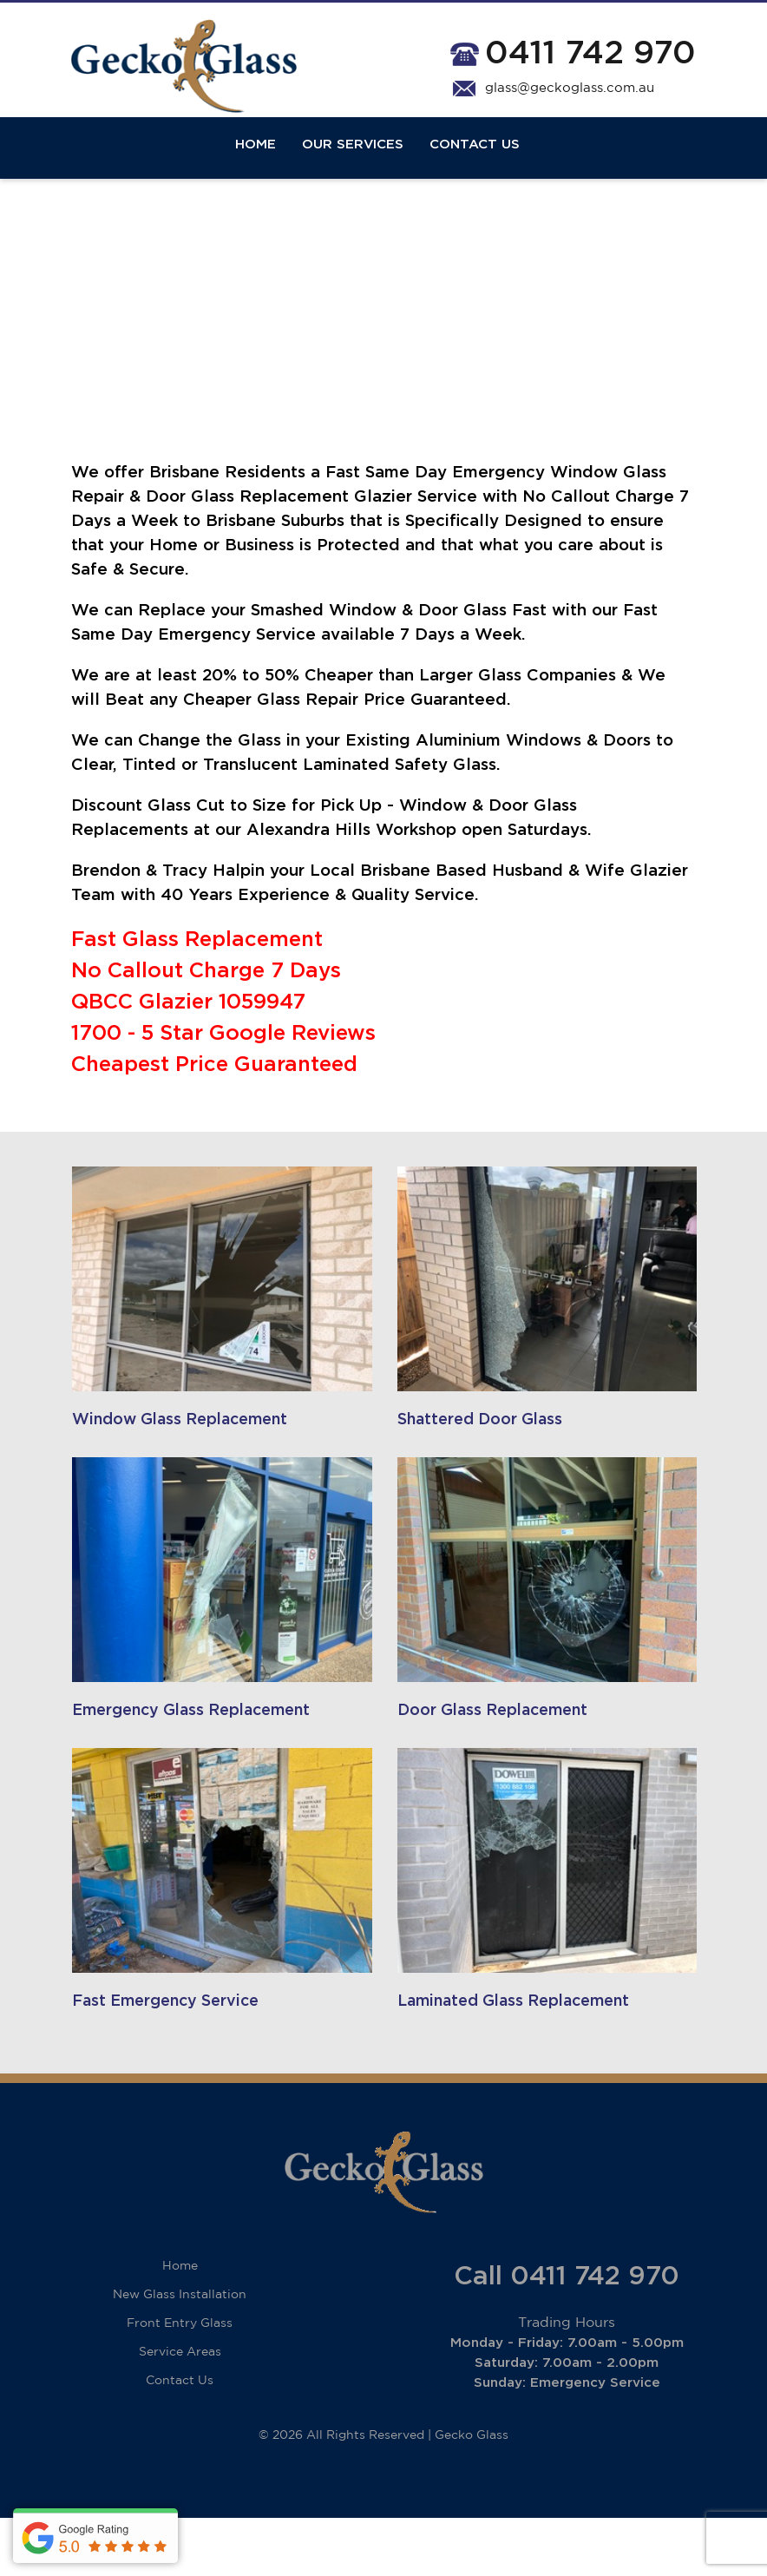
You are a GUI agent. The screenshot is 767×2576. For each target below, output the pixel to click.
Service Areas (180, 2410)
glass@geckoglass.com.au (569, 91)
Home (255, 167)
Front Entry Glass (180, 2381)
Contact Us (474, 167)
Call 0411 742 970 (566, 2335)
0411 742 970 (590, 56)
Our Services (352, 167)
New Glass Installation (179, 2353)
